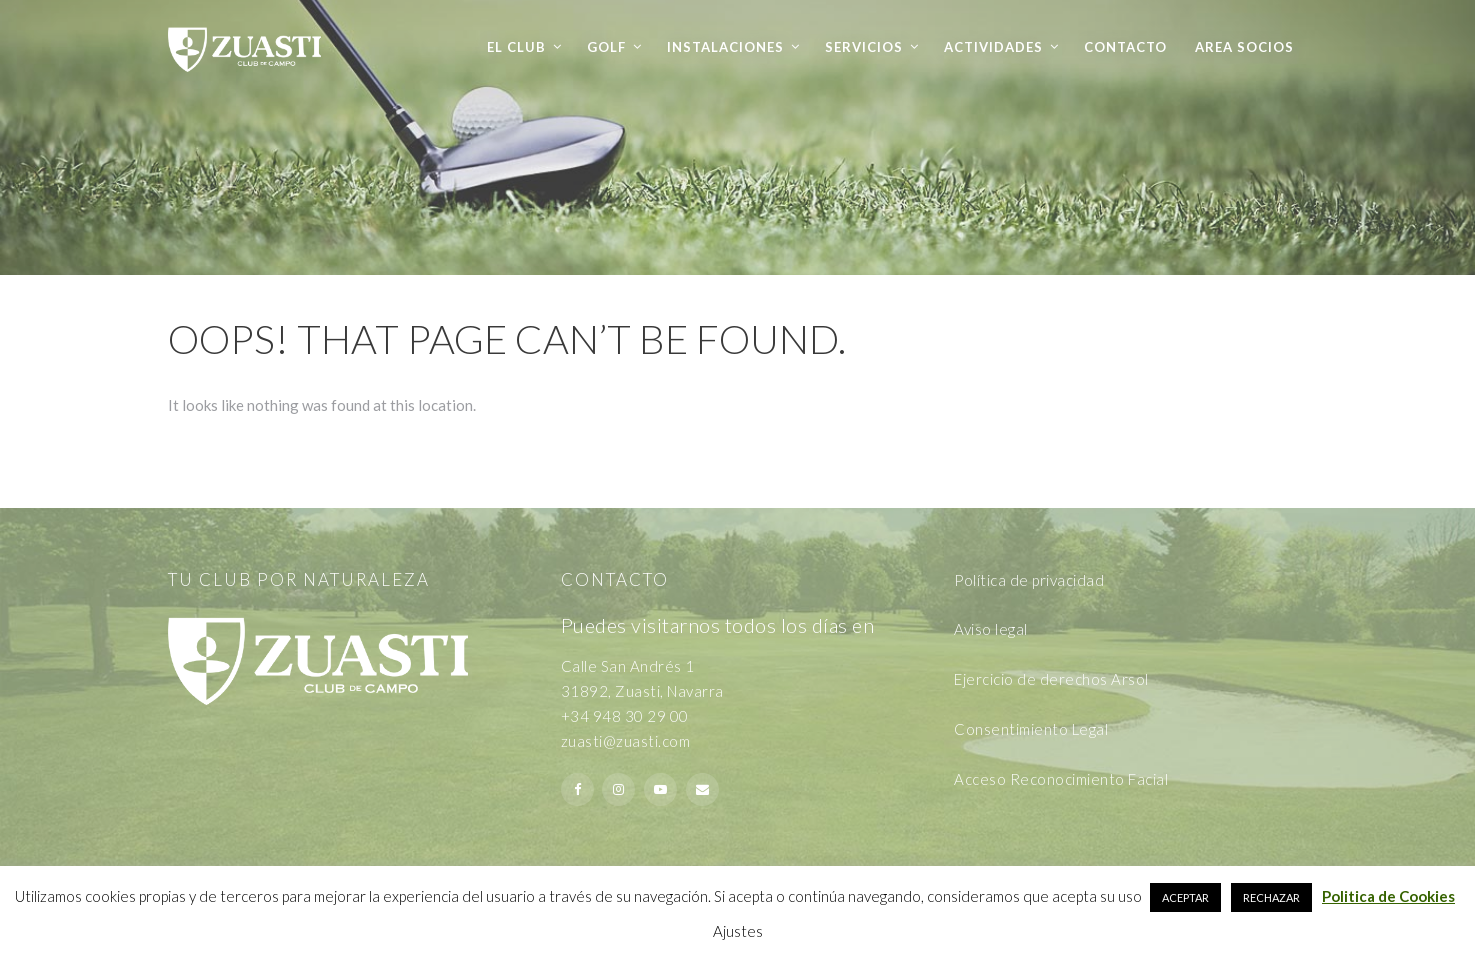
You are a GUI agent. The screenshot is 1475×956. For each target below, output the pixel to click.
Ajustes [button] (738, 931)
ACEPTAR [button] (1185, 897)
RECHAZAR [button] (1271, 897)
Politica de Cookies (1388, 896)
